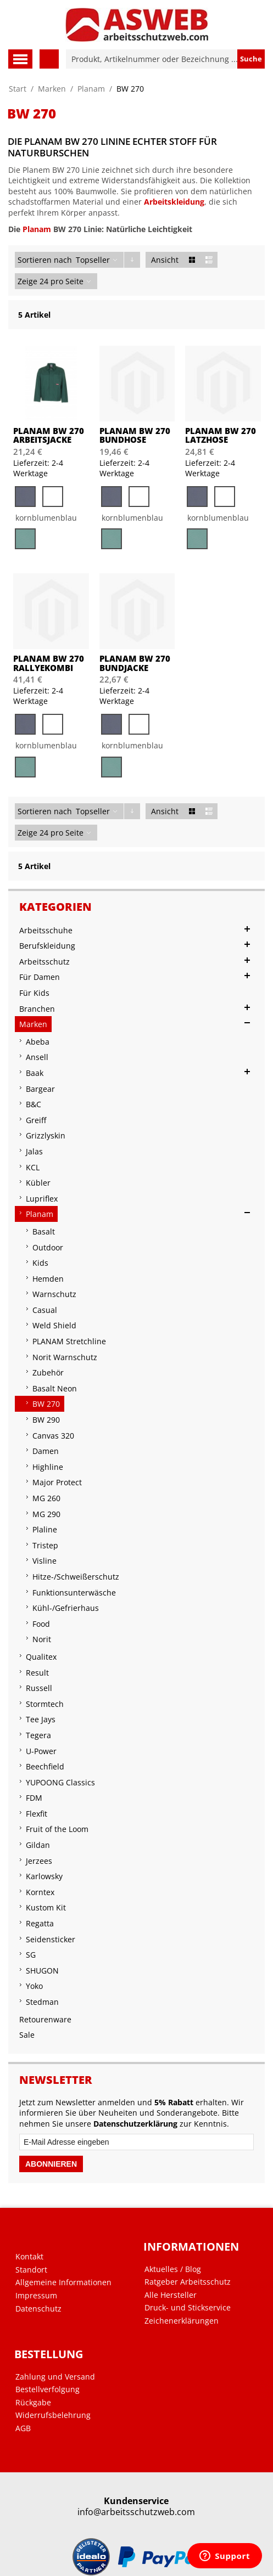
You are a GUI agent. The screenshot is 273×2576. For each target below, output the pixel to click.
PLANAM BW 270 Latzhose (220, 435)
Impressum (36, 2296)
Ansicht (165, 260)
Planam (91, 88)
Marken (52, 88)
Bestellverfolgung (47, 2389)
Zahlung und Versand (55, 2377)
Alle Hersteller (170, 2295)
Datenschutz (38, 2309)
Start (17, 88)
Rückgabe (33, 2403)
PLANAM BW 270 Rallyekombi (48, 663)
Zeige (27, 281)
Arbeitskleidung (174, 201)
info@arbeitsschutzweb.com (136, 2512)
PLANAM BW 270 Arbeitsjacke (48, 435)
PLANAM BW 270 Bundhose (134, 435)
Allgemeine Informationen (63, 2282)
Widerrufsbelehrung (53, 2415)
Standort (31, 2270)
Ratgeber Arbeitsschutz (187, 2282)
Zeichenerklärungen (181, 2321)
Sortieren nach (45, 260)
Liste (209, 260)
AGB (23, 2428)
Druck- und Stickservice (187, 2308)
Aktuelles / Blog (172, 2269)
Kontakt (29, 2257)
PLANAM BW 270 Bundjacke (134, 663)
